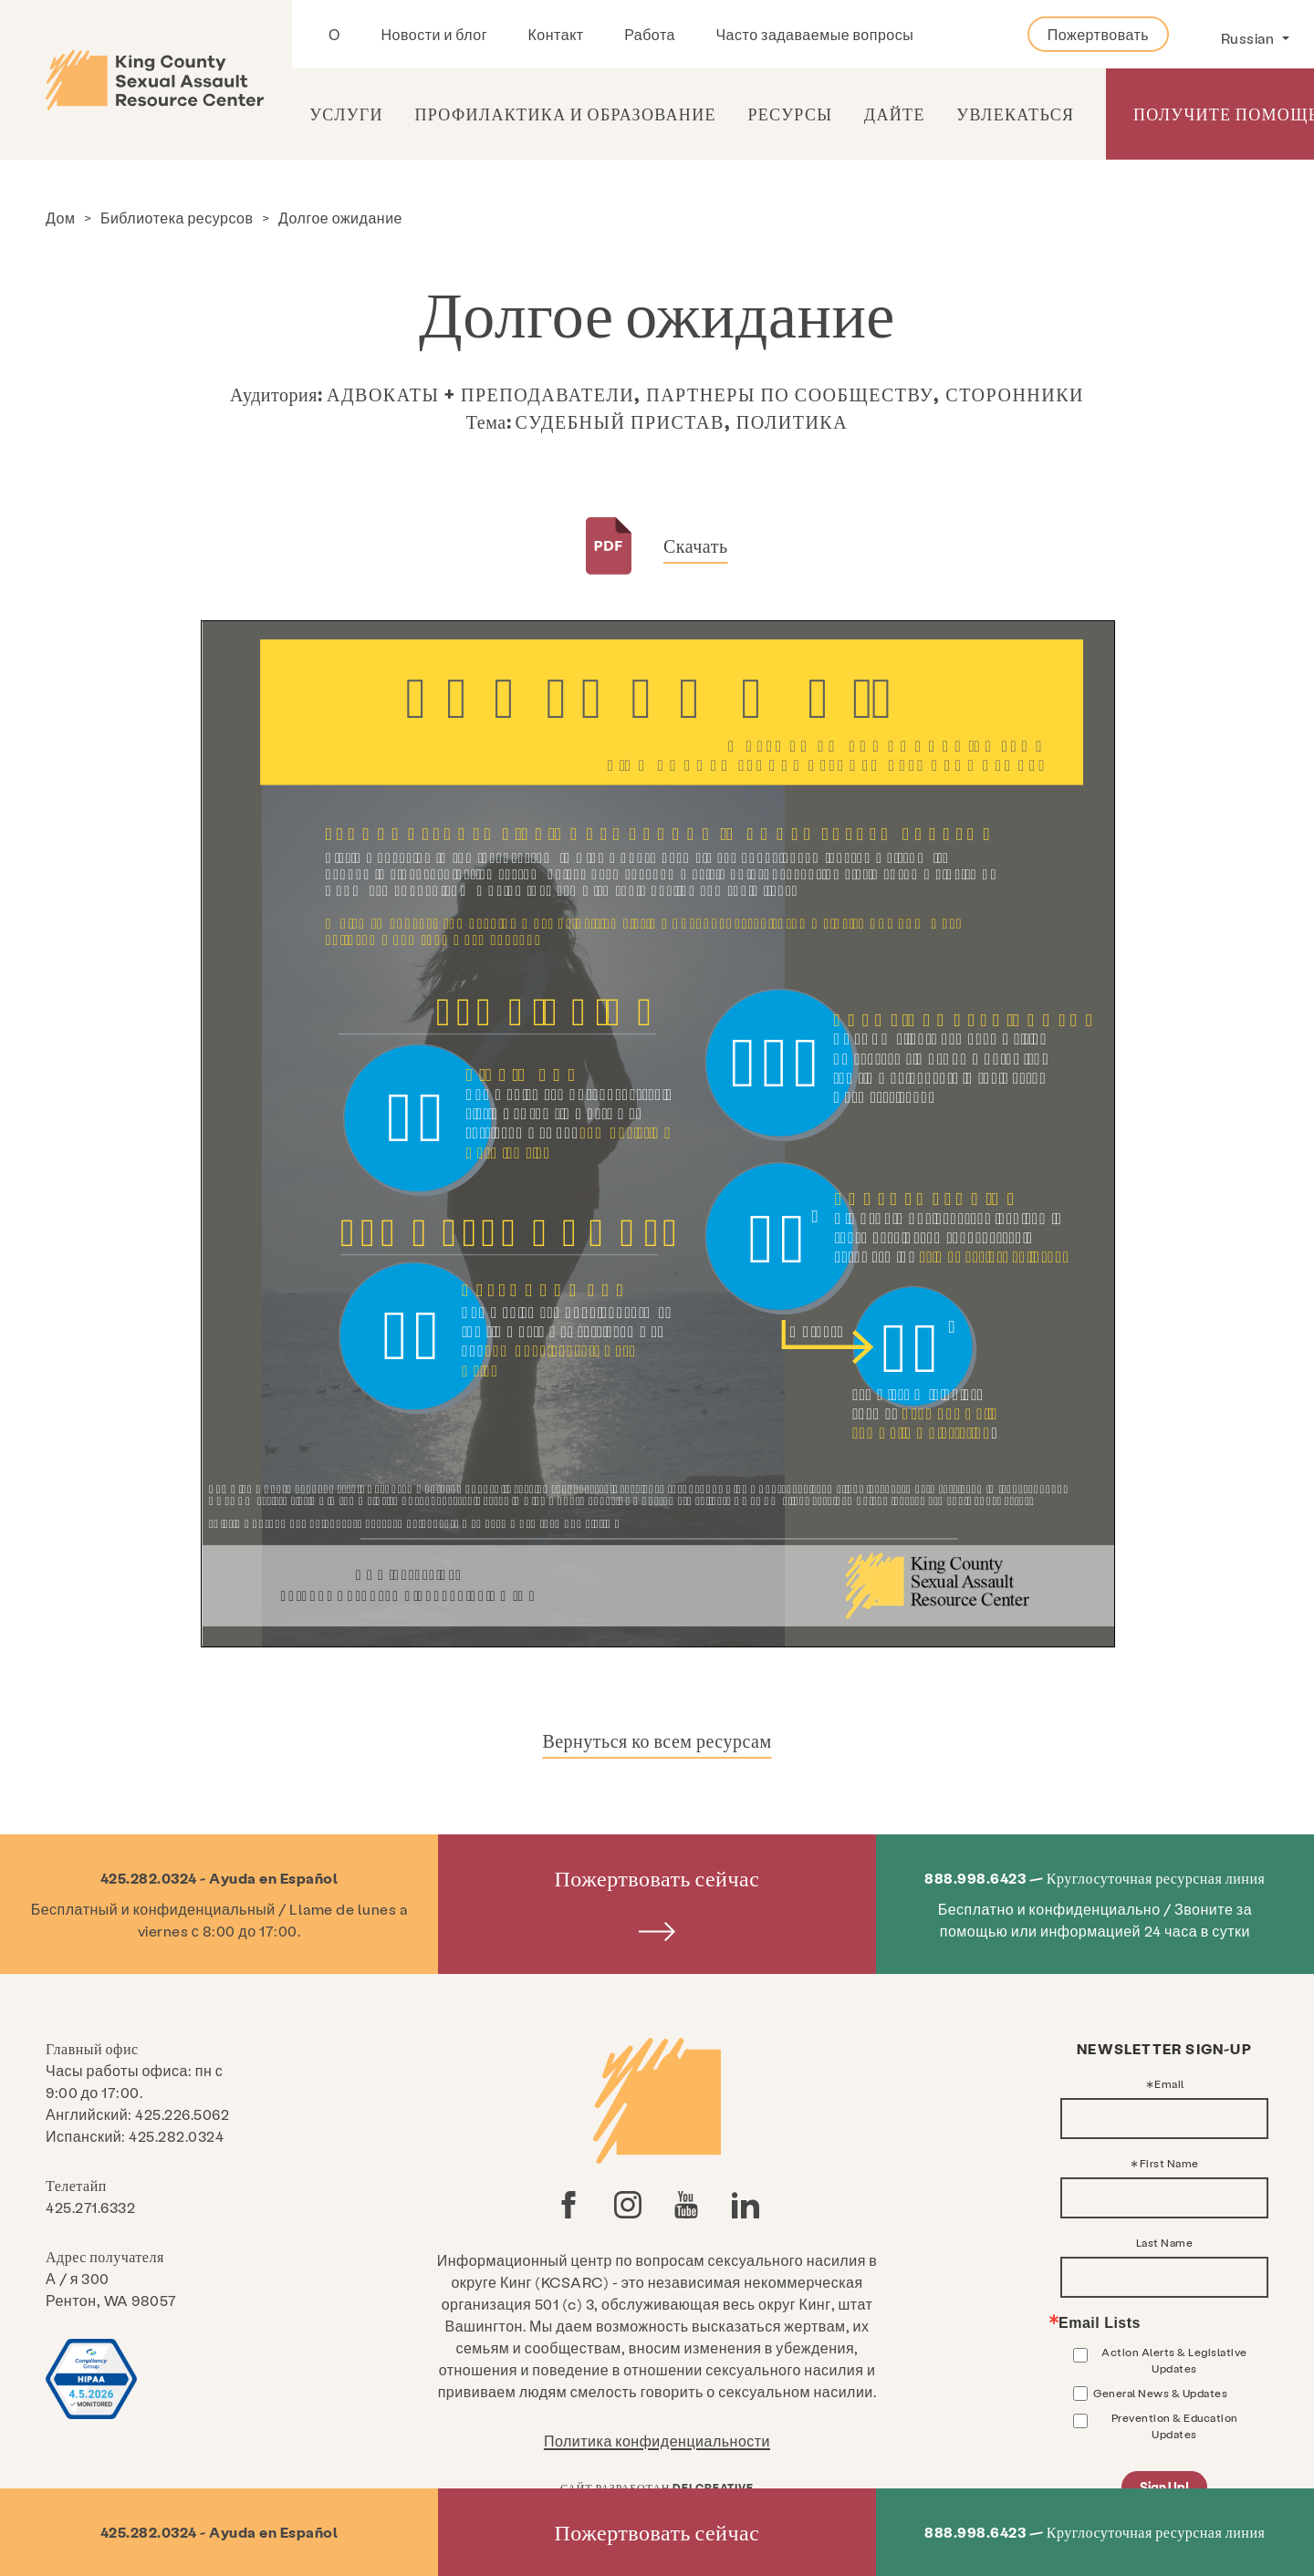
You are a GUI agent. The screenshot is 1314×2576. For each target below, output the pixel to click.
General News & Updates (1160, 2392)
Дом (60, 217)
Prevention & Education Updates (1174, 2425)
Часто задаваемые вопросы (814, 34)
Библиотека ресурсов (177, 217)
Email (1169, 2083)
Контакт (556, 34)
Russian (1249, 38)
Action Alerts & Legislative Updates (1174, 2359)
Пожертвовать (1098, 34)
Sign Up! (1164, 2487)
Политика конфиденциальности (657, 2440)
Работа (649, 34)
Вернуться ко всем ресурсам (656, 1740)
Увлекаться (1015, 113)
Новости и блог (434, 34)
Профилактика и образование (564, 113)
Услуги (346, 113)
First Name (1169, 2162)
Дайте (894, 113)
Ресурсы (789, 113)
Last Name (1165, 2242)
